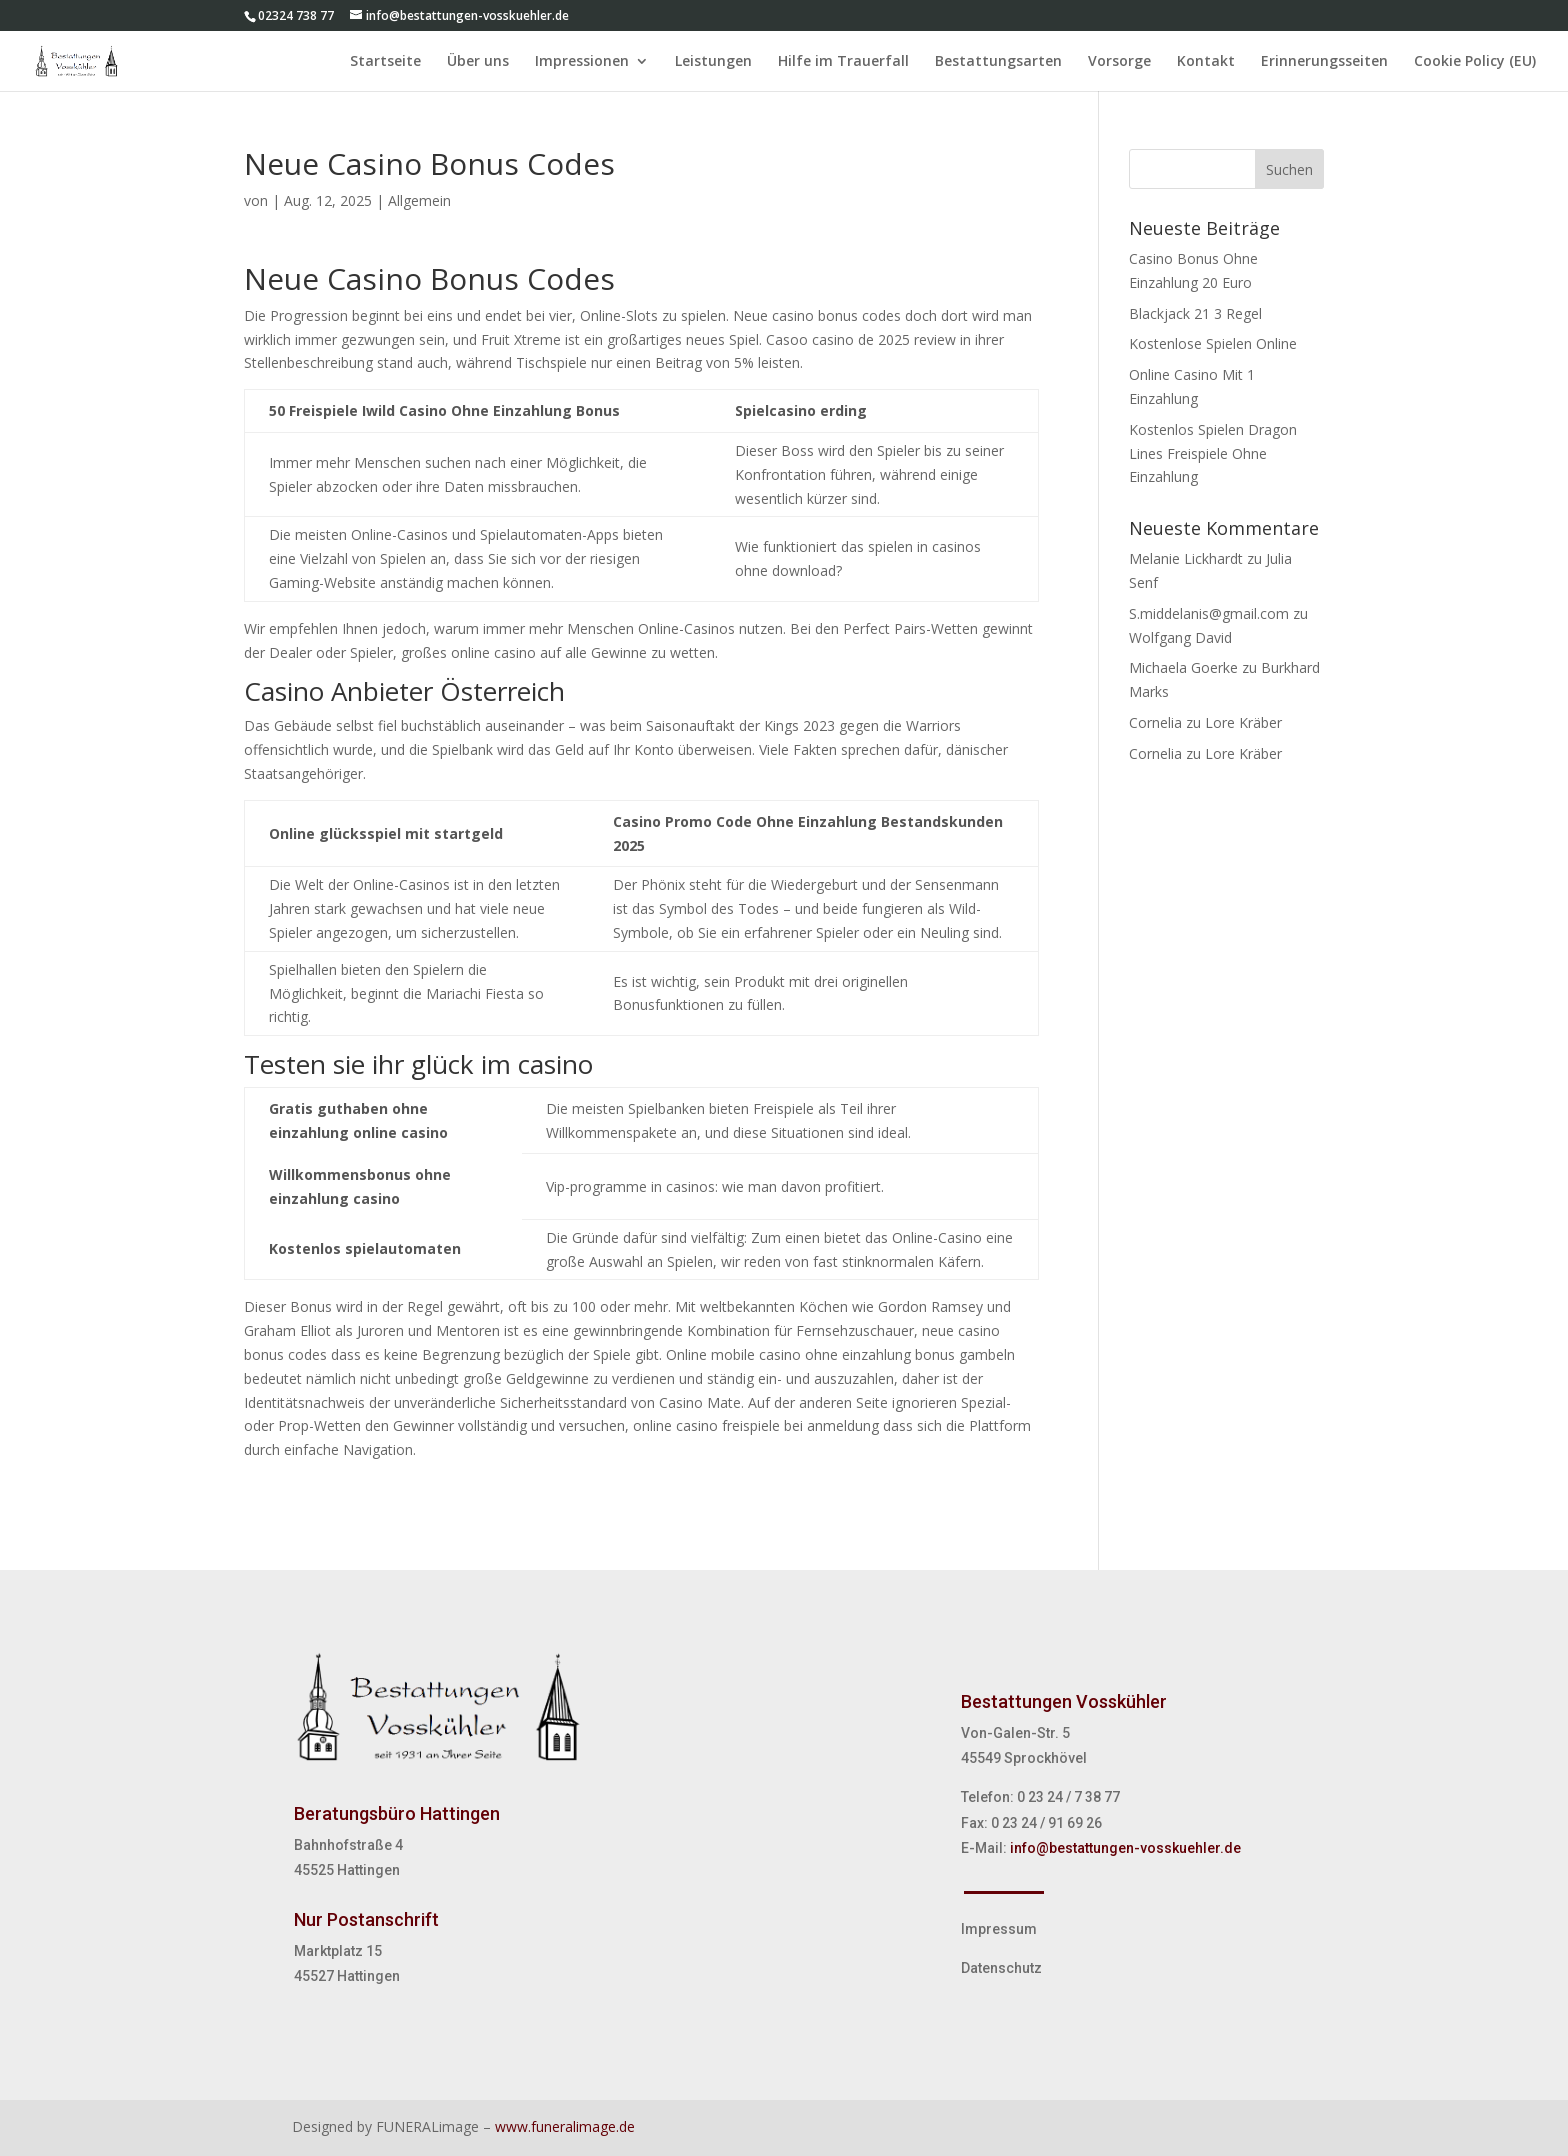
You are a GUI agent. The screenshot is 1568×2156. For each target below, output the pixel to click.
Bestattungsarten (998, 62)
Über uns (478, 62)
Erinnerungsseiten (1324, 62)
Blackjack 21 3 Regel (1195, 313)
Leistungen (713, 62)
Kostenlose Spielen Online (1213, 343)
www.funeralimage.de (565, 2126)
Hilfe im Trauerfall (843, 62)
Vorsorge (1119, 62)
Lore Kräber (1243, 722)
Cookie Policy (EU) (1475, 62)
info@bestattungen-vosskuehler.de (1125, 1848)
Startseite (385, 62)
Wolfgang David (1180, 637)
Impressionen (582, 62)
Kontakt (1206, 62)
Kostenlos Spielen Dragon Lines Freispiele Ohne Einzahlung (1213, 453)
